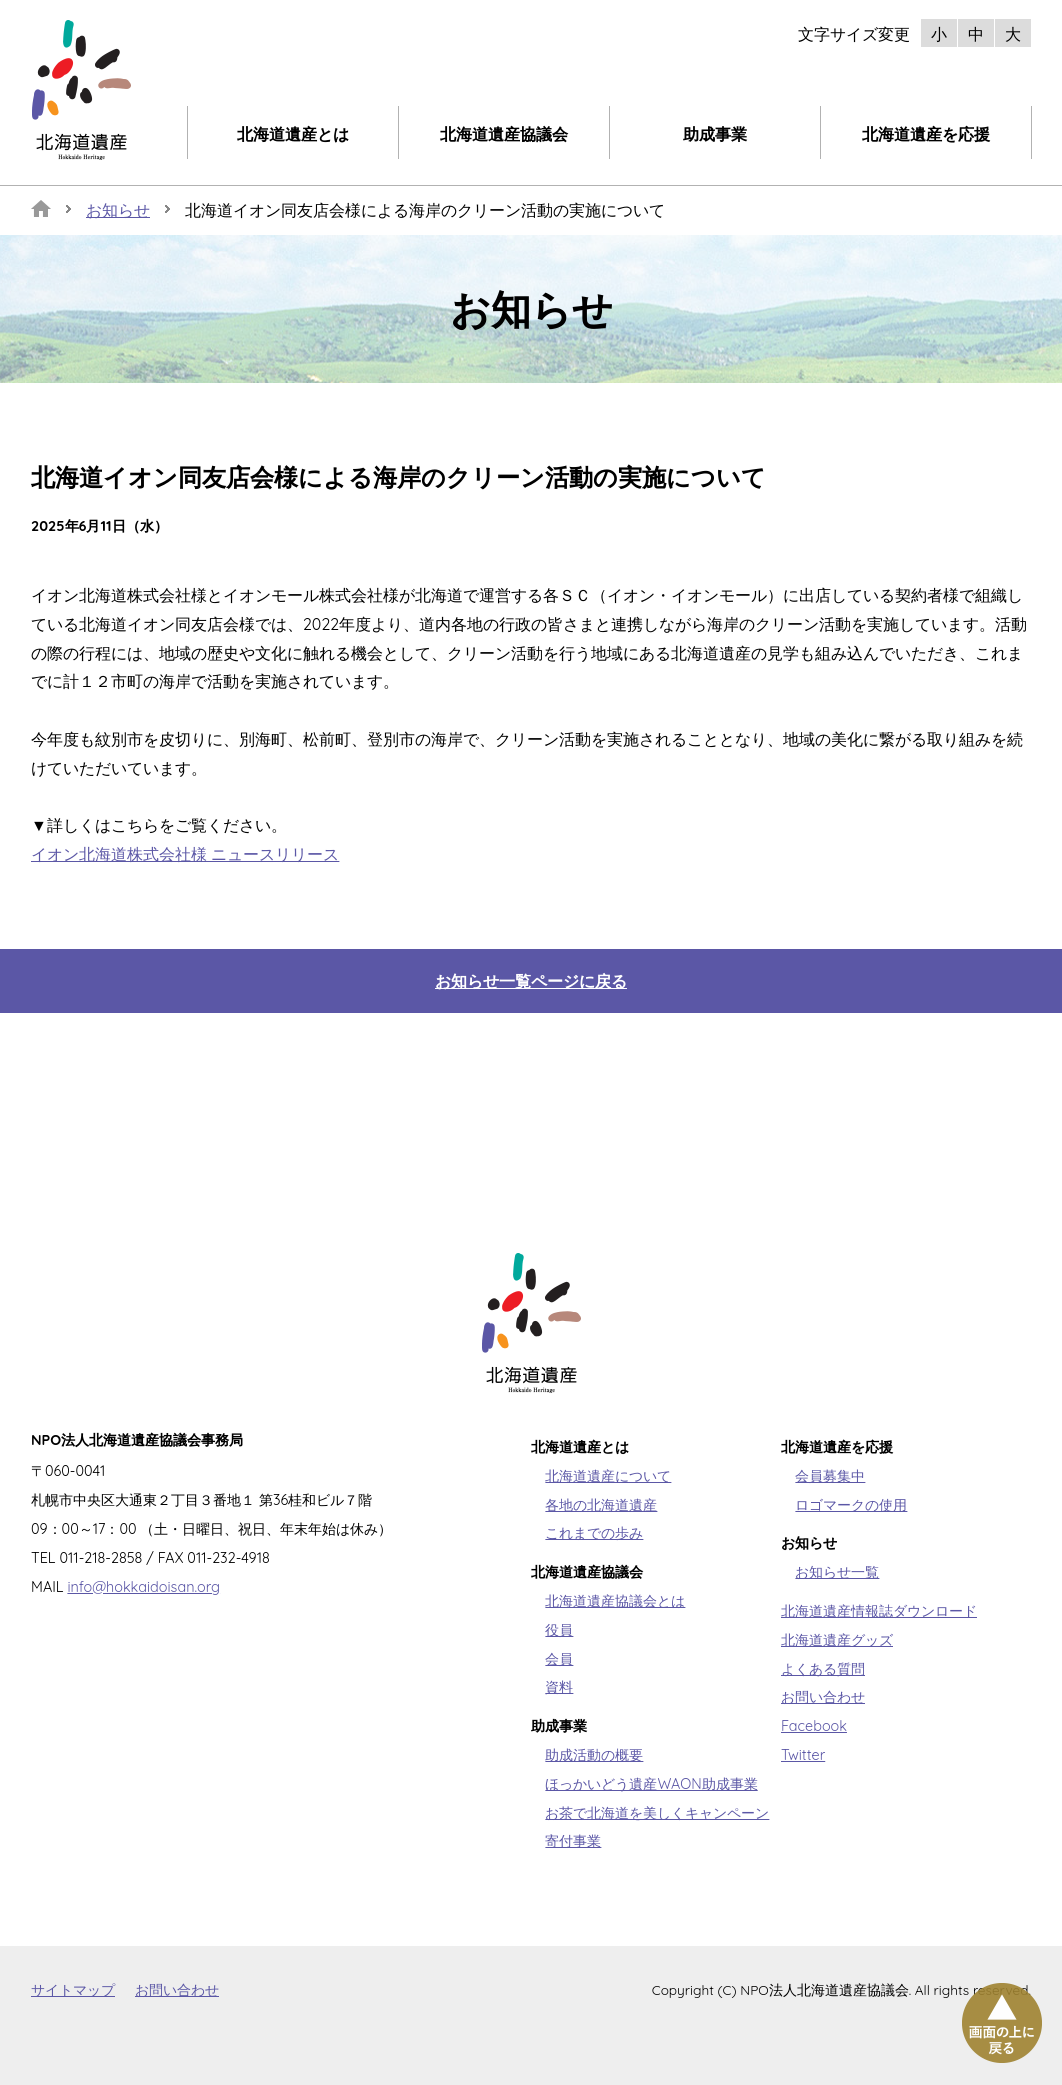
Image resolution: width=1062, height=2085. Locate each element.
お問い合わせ (823, 1697)
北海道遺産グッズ (837, 1640)
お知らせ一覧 (837, 1572)
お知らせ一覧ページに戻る (531, 981)
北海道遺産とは (293, 134)
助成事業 (715, 134)
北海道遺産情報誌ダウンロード (879, 1611)
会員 (559, 1659)
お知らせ (118, 210)
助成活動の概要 (594, 1755)
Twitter (803, 1755)
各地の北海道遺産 (601, 1505)
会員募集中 (830, 1476)
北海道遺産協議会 (504, 134)
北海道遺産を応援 (926, 134)
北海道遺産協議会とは (615, 1601)
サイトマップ (73, 1989)
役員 (559, 1630)
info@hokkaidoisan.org (143, 1587)
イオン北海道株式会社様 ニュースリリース (185, 854)
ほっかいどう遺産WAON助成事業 (651, 1784)
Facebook (814, 1726)
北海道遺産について (608, 1476)
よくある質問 (823, 1669)
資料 (559, 1687)
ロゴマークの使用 (851, 1505)
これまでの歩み (594, 1533)
